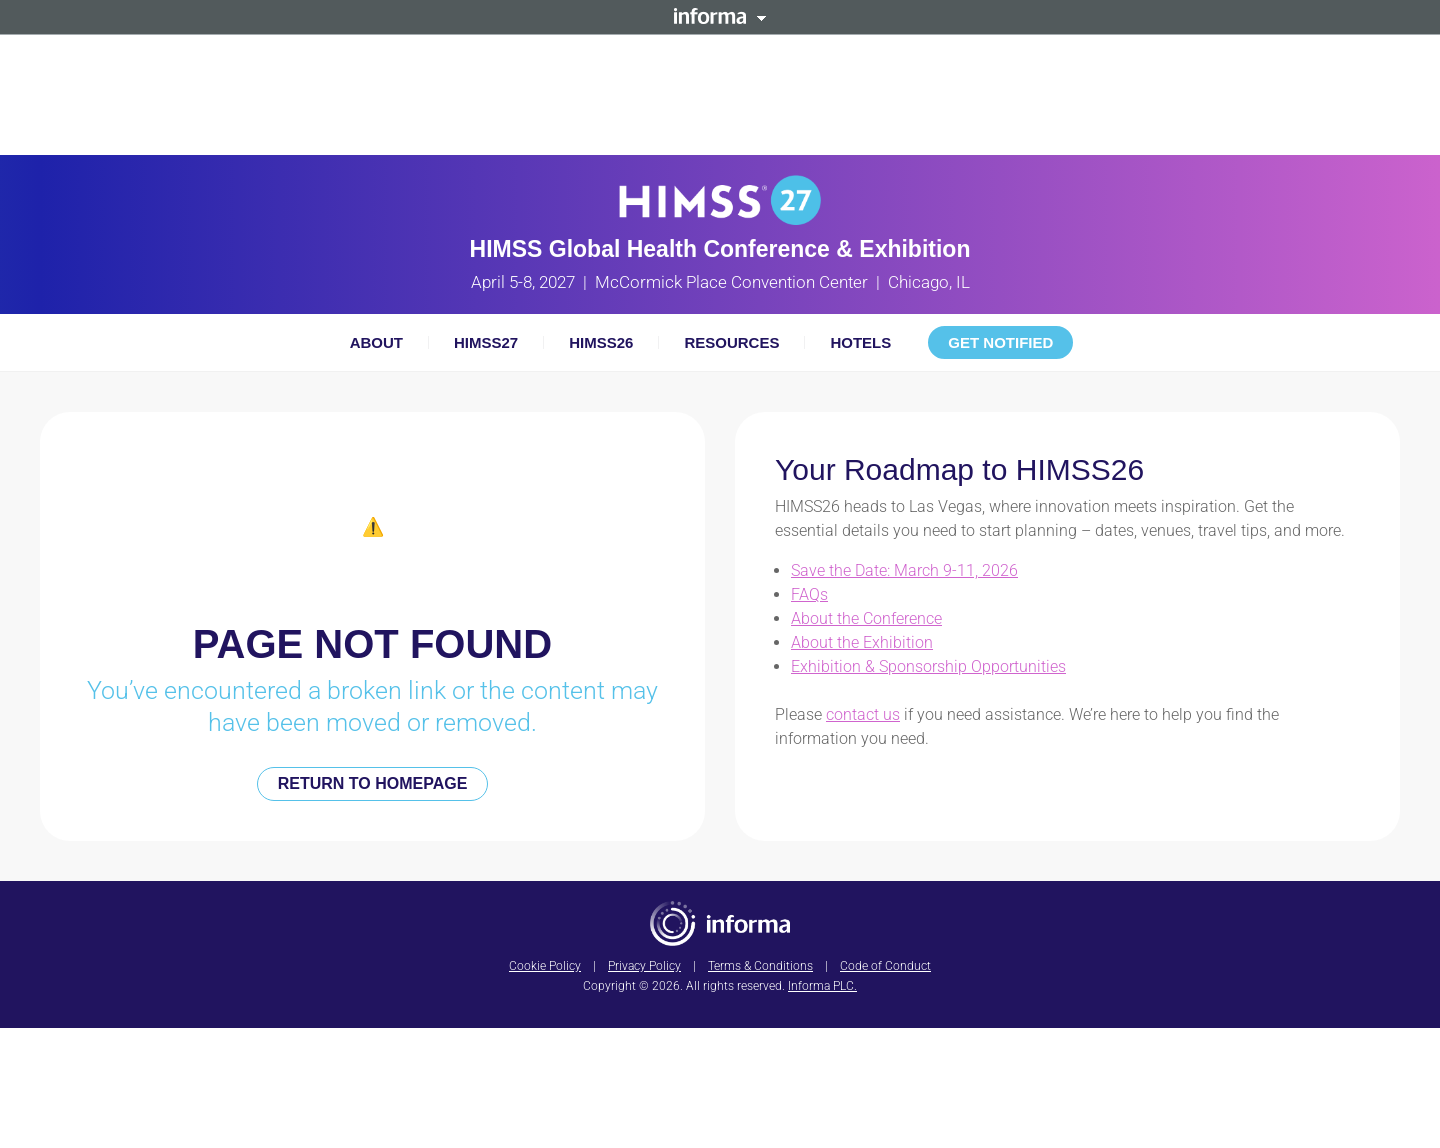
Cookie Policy (545, 966)
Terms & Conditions (760, 966)
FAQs (809, 594)
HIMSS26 (601, 342)
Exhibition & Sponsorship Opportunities (928, 666)
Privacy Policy (644, 966)
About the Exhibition (862, 642)
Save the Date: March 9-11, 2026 (904, 570)
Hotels (860, 342)
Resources (731, 342)
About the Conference (866, 618)
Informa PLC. (822, 986)
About (376, 342)
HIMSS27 (486, 342)
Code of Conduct (885, 966)
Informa (720, 16)
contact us (863, 714)
